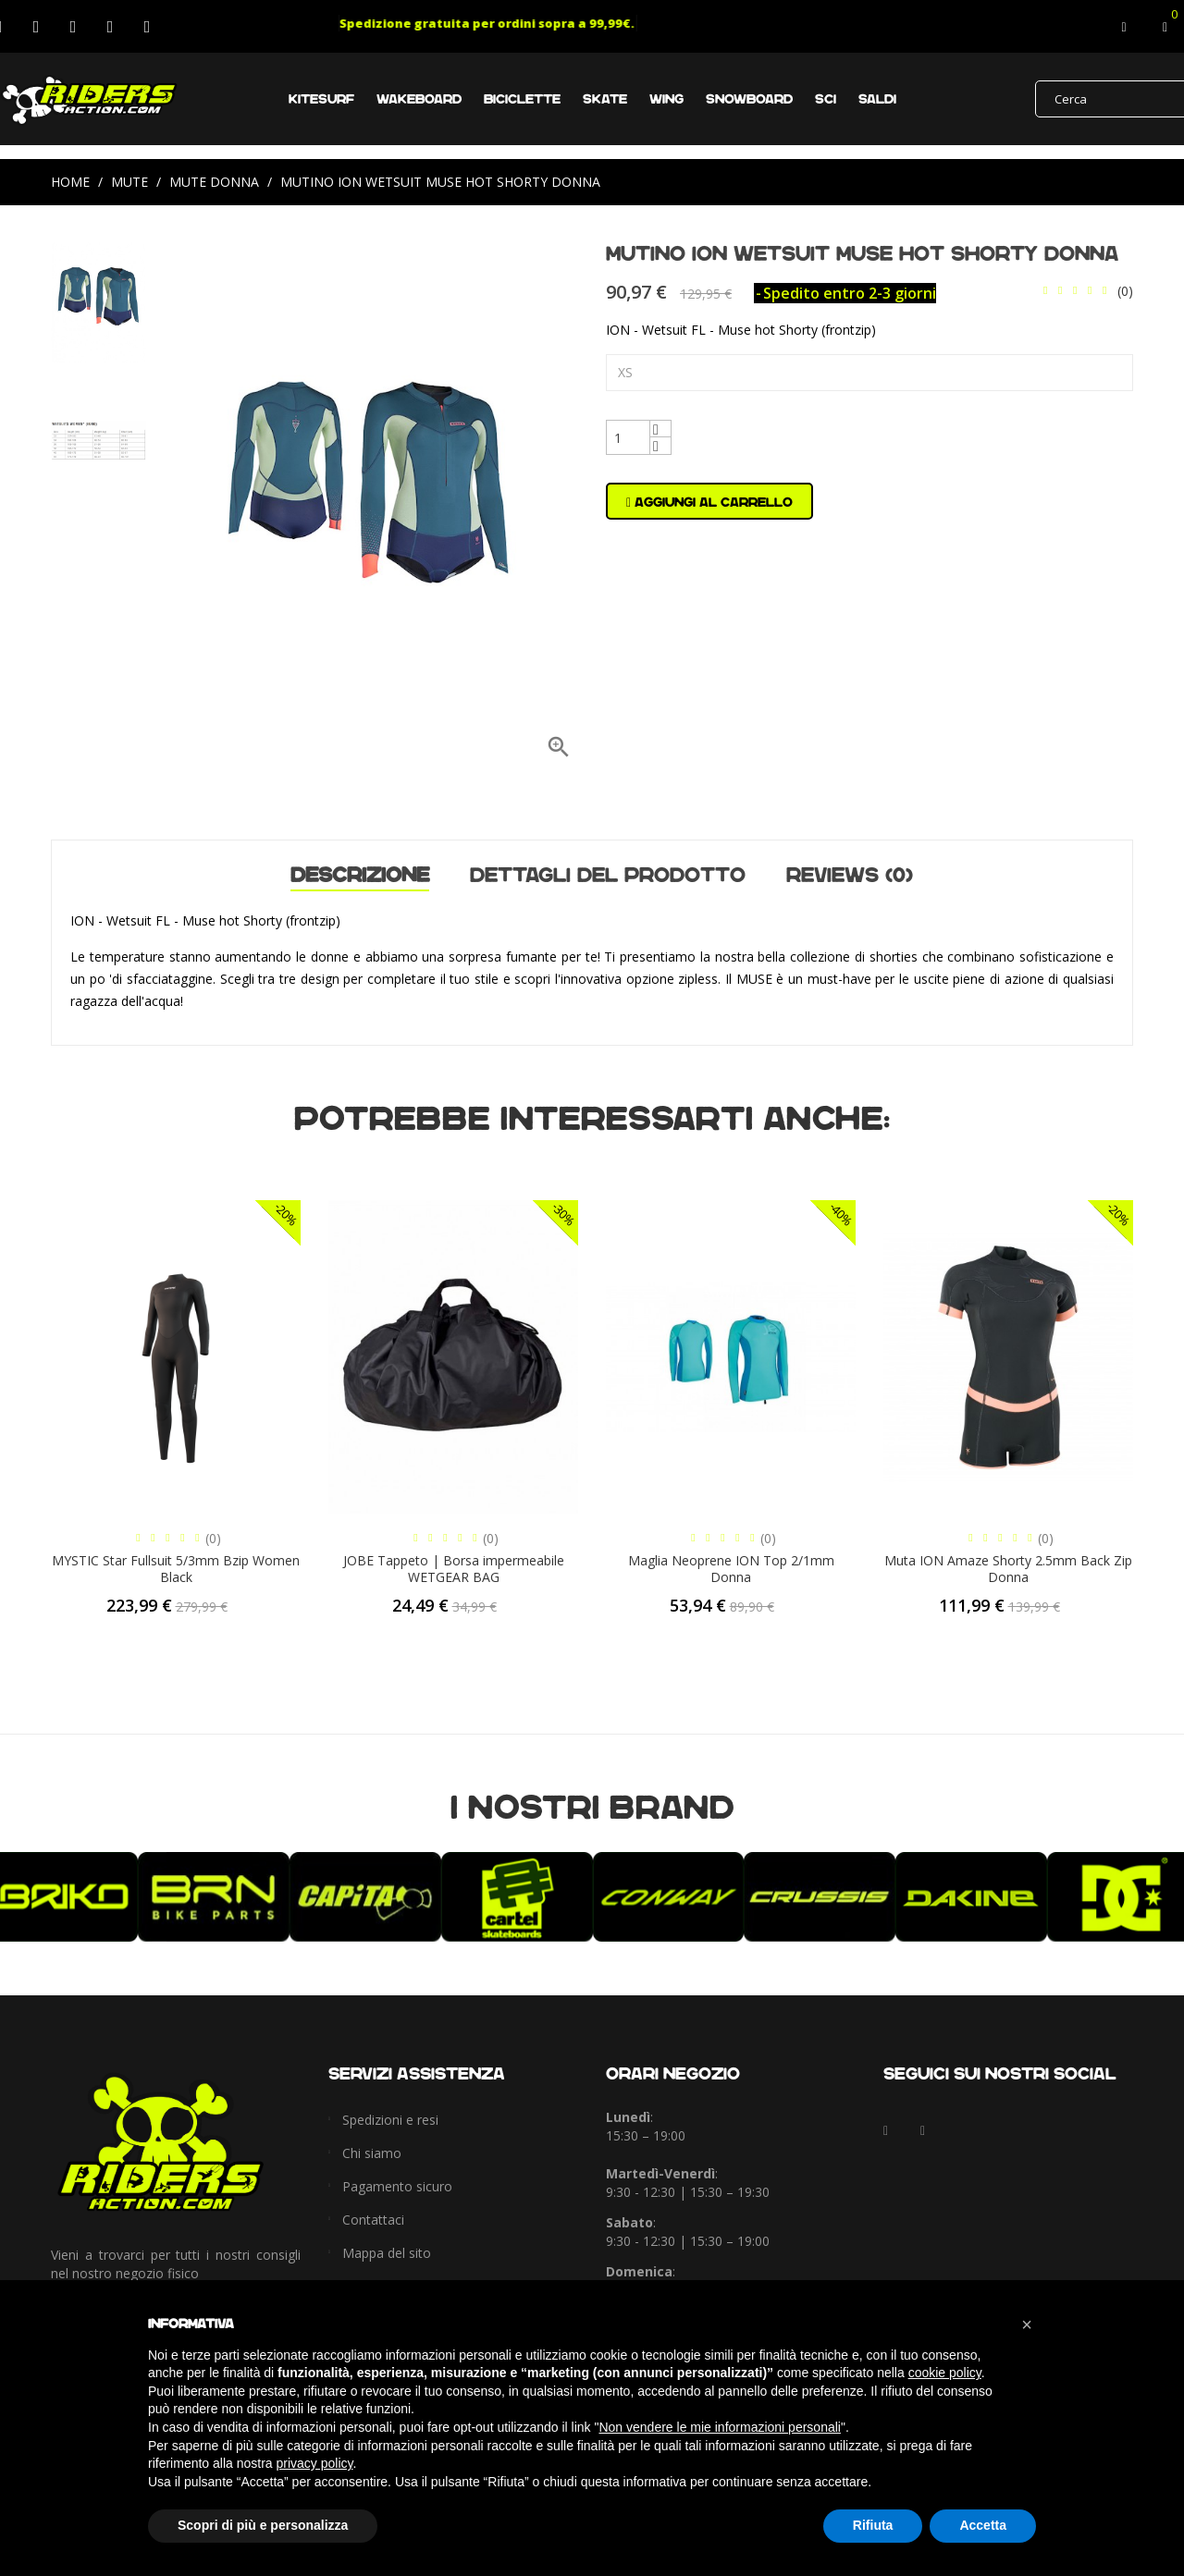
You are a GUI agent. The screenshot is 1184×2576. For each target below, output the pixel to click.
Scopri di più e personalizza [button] (263, 2525)
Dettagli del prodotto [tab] (608, 875)
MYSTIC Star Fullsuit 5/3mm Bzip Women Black (176, 1569)
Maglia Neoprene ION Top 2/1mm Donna (731, 1569)
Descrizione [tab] (359, 877)
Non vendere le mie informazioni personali (719, 2427)
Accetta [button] (982, 2525)
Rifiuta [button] (873, 2525)
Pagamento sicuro (397, 2186)
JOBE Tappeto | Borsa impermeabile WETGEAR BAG (453, 1569)
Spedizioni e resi (390, 2119)
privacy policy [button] (315, 2463)
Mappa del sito (386, 2253)
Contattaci (373, 2219)
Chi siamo (371, 2153)
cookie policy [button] (944, 2372)
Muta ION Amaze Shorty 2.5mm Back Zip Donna (1008, 1569)
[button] (1027, 2324)
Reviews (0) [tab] (849, 875)
